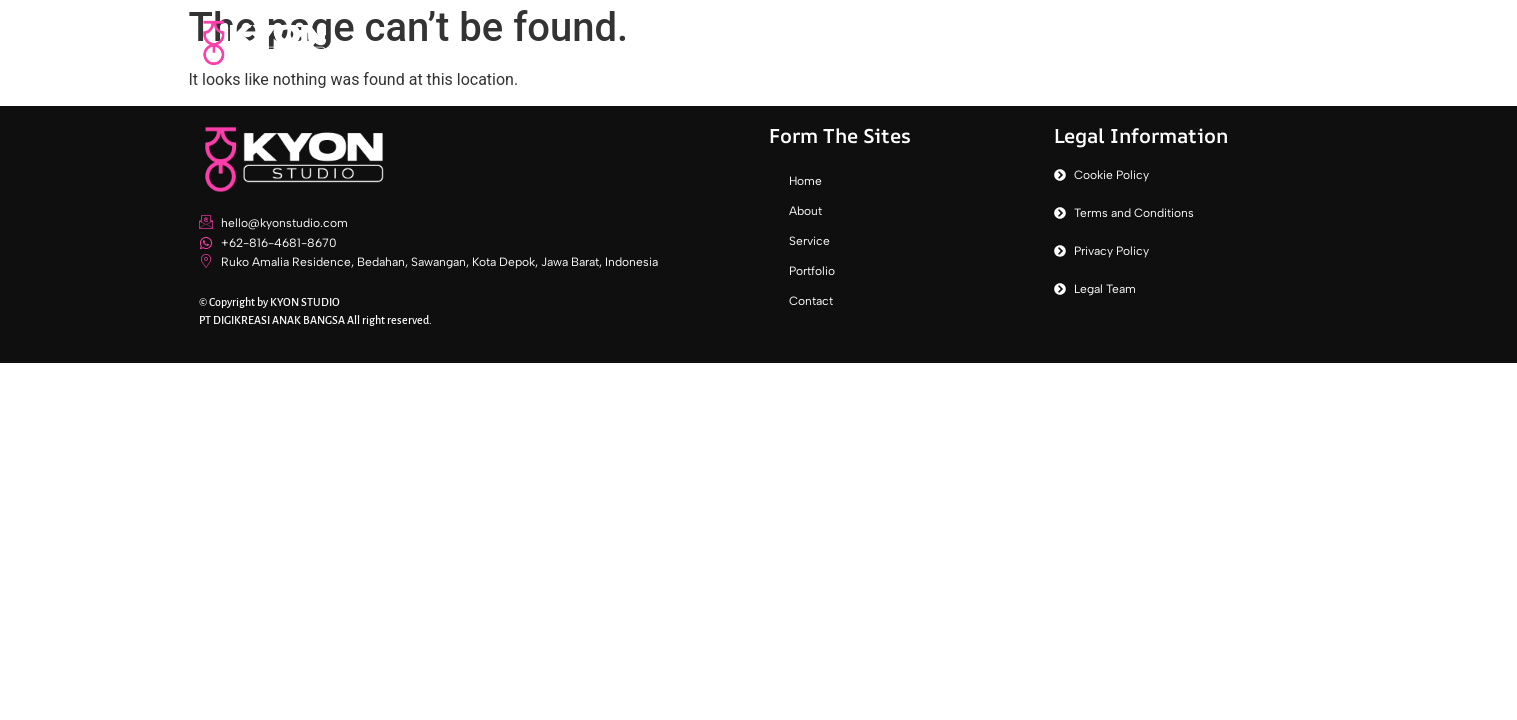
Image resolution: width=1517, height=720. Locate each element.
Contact (1269, 42)
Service (1072, 42)
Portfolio (1169, 42)
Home (898, 42)
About (982, 42)
